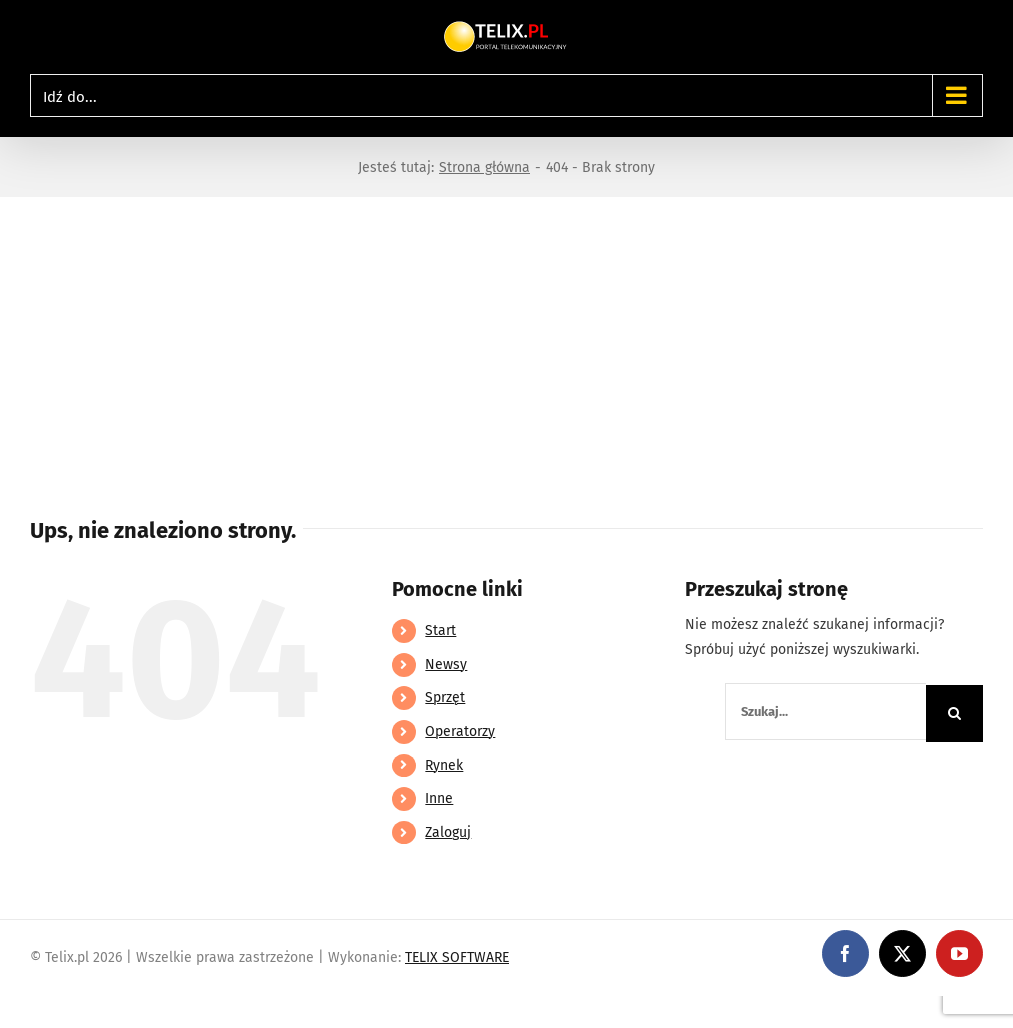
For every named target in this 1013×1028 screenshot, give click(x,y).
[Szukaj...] (825, 711)
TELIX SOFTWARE (457, 957)
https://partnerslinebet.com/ (371, 1008)
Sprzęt (445, 697)
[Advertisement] (506, 347)
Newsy (446, 664)
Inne (439, 798)
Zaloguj (448, 832)
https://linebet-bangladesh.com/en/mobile (137, 1008)
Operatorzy (460, 731)
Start (440, 630)
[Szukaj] (954, 713)
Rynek (444, 765)
